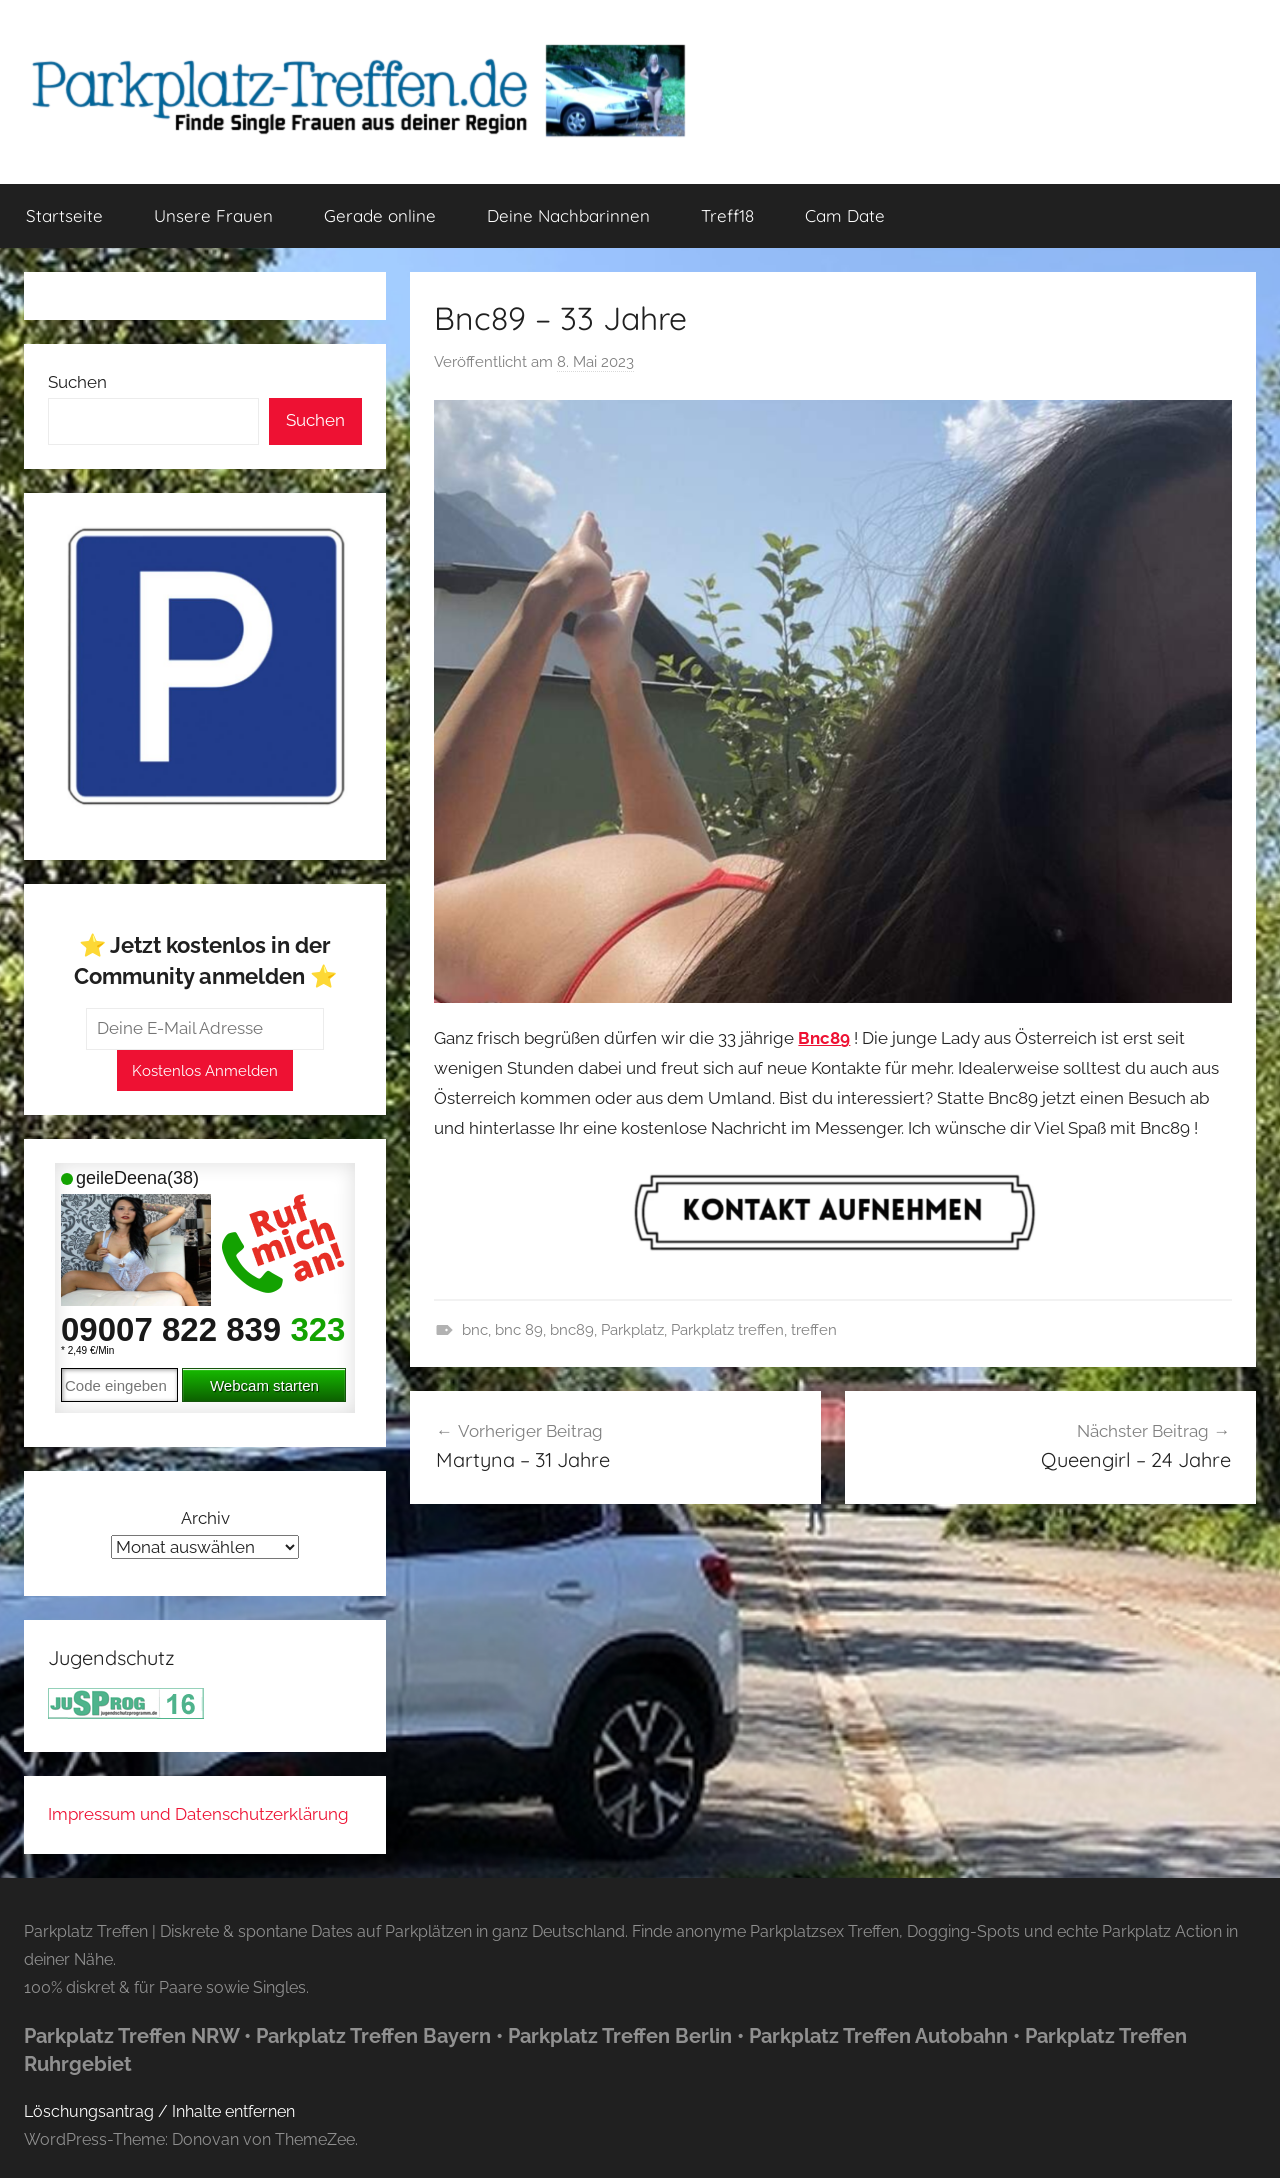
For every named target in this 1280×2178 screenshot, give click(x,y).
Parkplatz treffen (727, 1330)
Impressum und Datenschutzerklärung (198, 1814)
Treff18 (727, 215)
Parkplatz (632, 1330)
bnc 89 (519, 1330)
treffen (814, 1330)
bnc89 (572, 1330)
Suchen (77, 382)
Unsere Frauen (213, 215)
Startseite (64, 215)
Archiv (205, 1518)
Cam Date (845, 215)
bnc (475, 1330)
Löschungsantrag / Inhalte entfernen (159, 2111)
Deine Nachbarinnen (568, 215)
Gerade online (380, 215)
